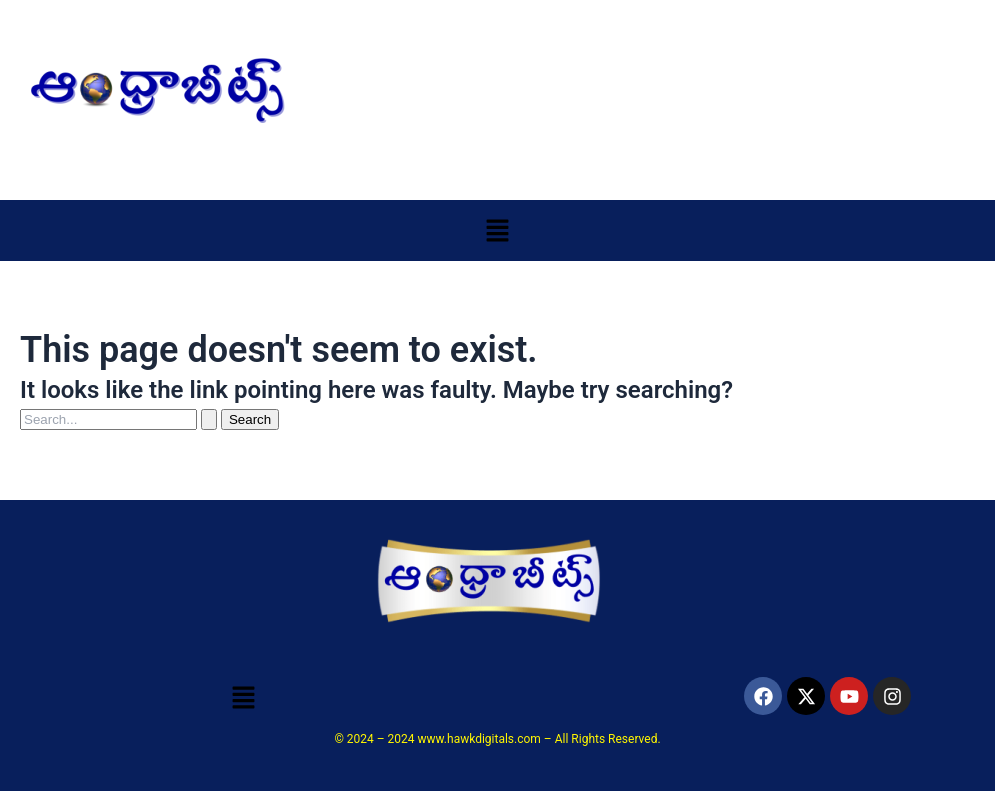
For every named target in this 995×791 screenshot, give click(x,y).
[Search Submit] (209, 419)
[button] (497, 230)
